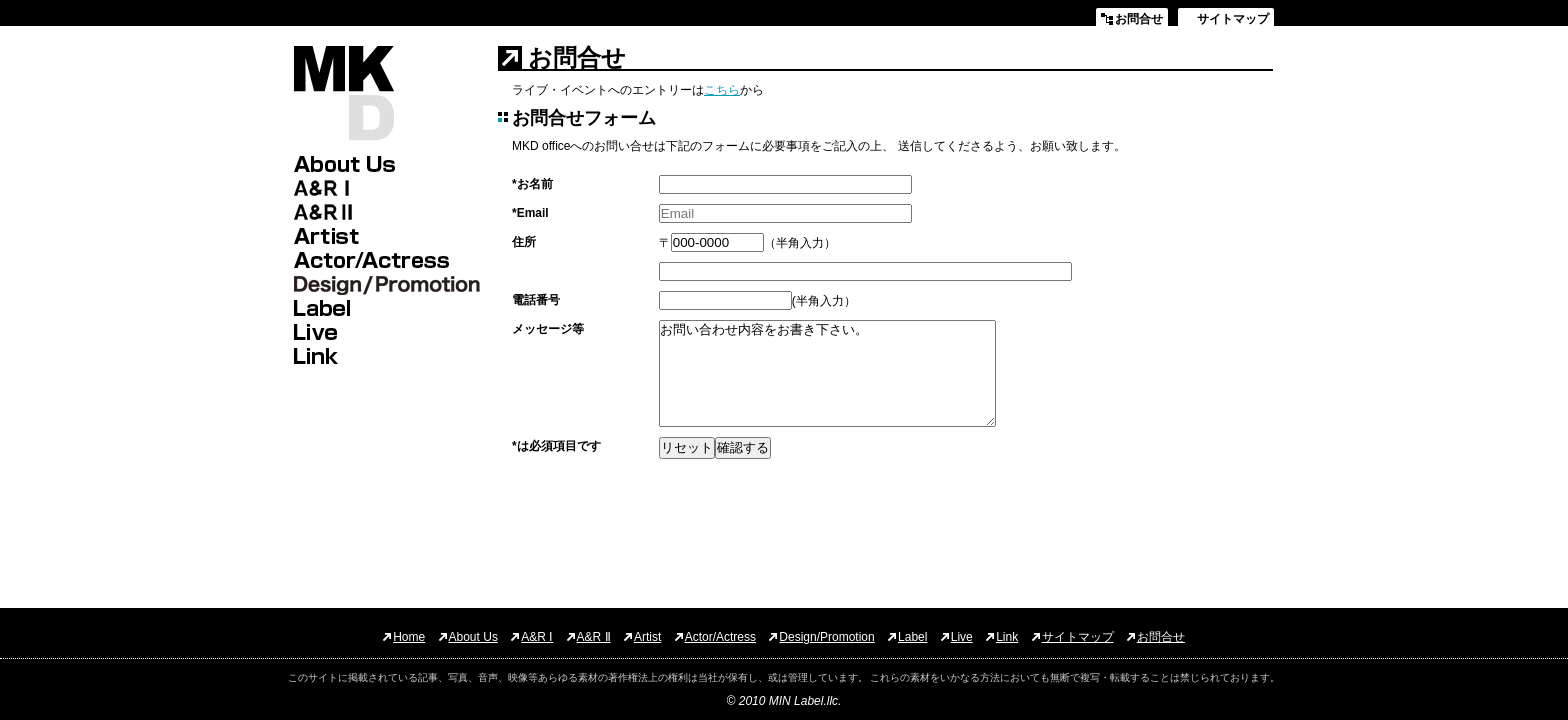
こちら (722, 90)
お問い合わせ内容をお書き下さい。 (827, 373)
